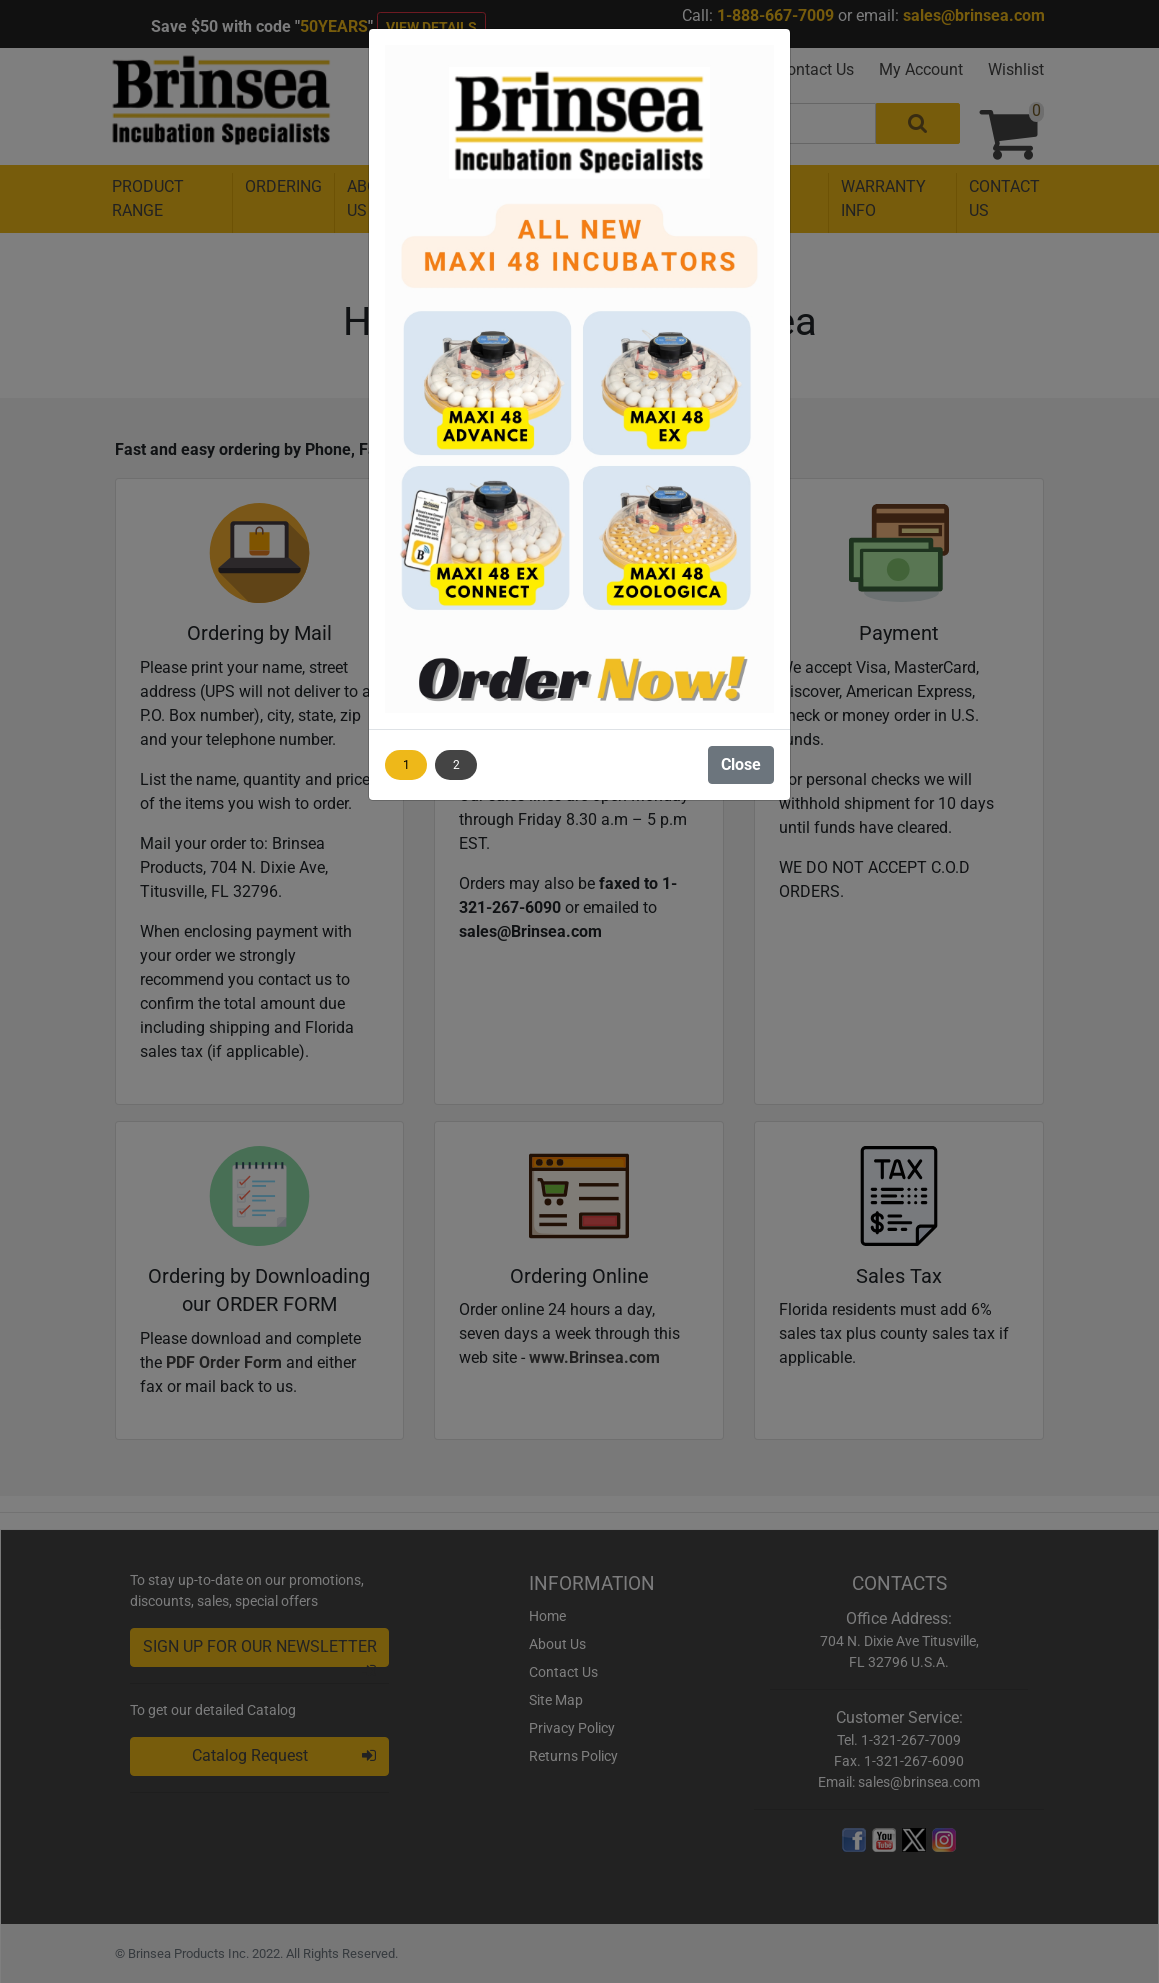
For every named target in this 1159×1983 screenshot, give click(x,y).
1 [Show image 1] (406, 765)
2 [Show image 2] (456, 765)
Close (741, 764)
